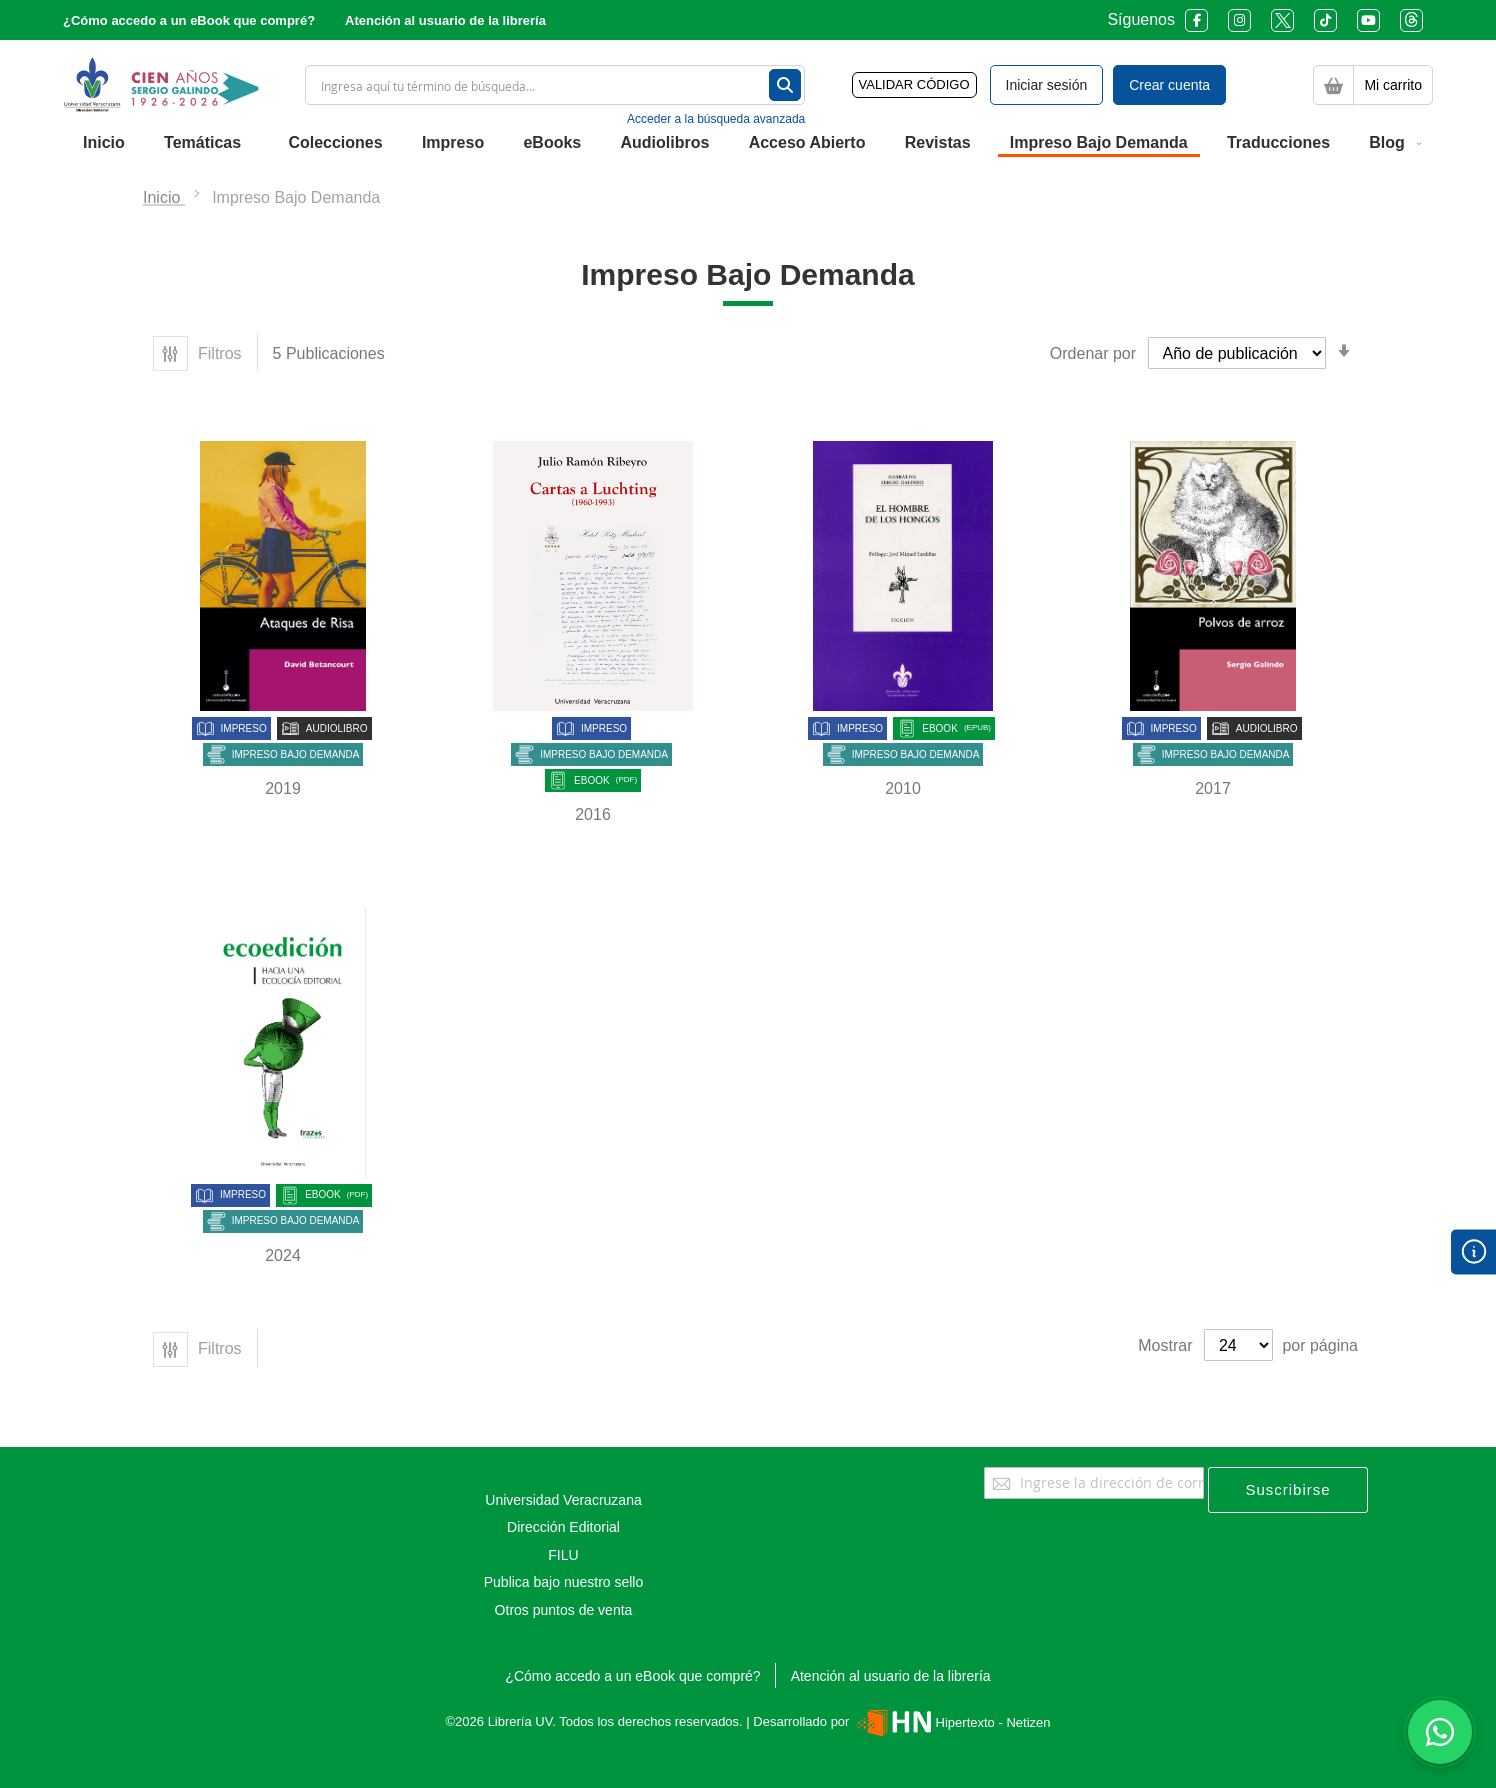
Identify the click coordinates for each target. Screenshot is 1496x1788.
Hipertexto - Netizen (951, 1722)
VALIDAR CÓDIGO (914, 84)
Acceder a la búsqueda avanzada (716, 119)
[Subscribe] (1288, 1490)
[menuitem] (104, 143)
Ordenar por (1093, 353)
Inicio (164, 197)
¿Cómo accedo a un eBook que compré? (189, 20)
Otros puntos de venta (564, 1610)
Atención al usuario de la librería (445, 20)
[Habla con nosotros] (1440, 1732)
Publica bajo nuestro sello (564, 1582)
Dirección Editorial (563, 1527)
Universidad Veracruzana (563, 1500)
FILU (563, 1555)
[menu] (748, 143)
